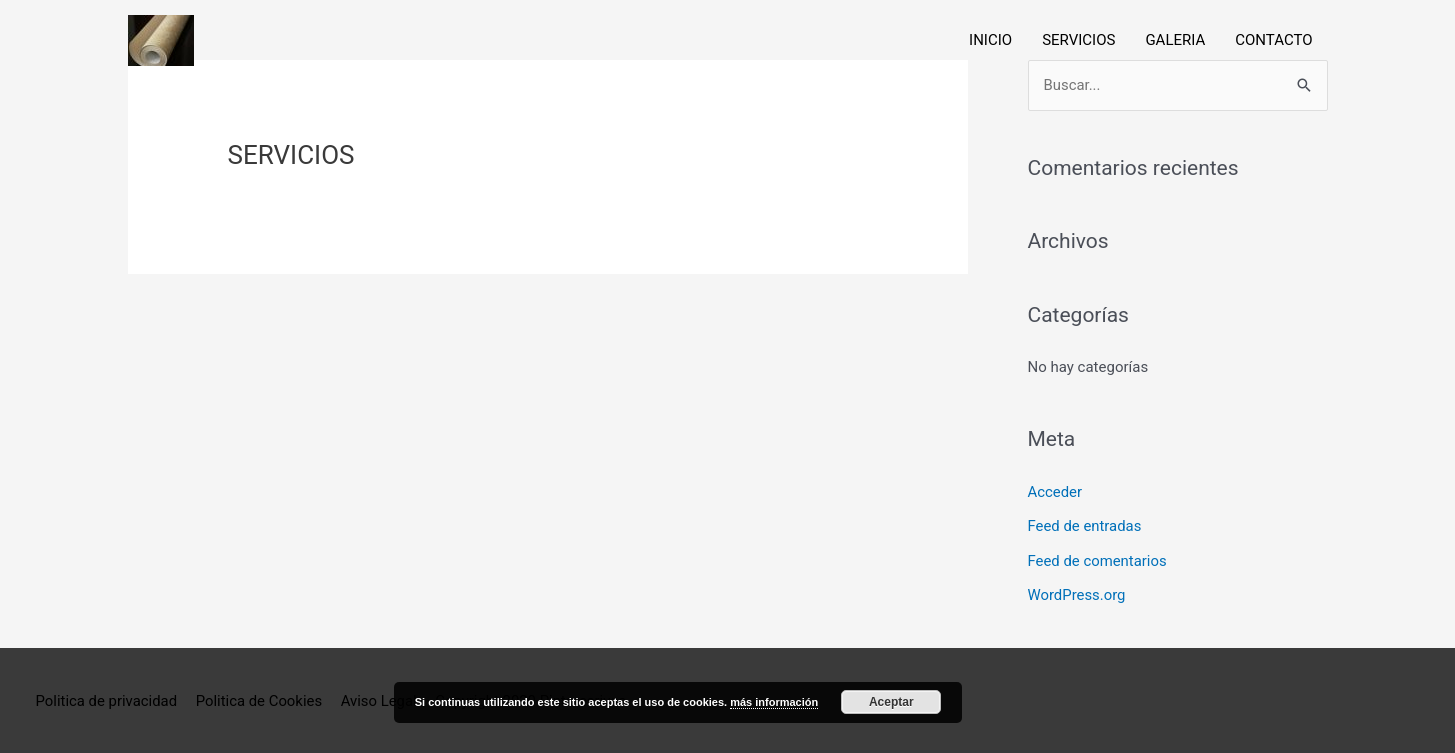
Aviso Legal (381, 698)
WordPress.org (1077, 593)
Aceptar (891, 702)
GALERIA (1175, 41)
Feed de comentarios (1098, 559)
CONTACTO (1273, 41)
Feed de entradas (1085, 526)
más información (774, 702)
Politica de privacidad (106, 698)
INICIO (990, 41)
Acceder (1055, 492)
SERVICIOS (1078, 41)
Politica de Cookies (259, 698)
